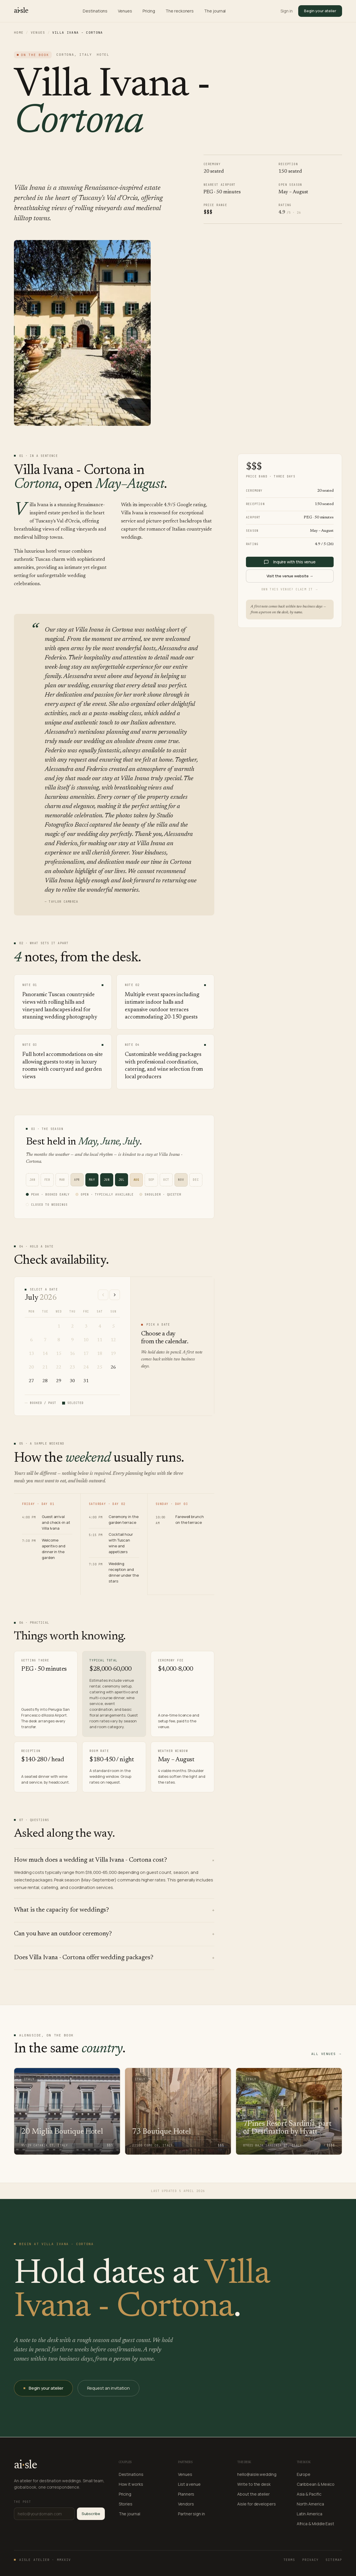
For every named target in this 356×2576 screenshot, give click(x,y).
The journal (215, 11)
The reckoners (180, 11)
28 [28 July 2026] (45, 1381)
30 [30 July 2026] (72, 1381)
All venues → (326, 2054)
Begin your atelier (320, 10)
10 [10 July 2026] (86, 1340)
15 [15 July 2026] (58, 1353)
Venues (125, 11)
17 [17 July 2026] (86, 1353)
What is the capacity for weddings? (114, 1910)
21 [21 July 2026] (45, 1367)
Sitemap (334, 2560)
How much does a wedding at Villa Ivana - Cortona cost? (114, 1860)
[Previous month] (103, 1295)
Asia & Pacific (309, 2494)
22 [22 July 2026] (58, 1367)
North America (310, 2504)
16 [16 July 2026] (72, 1353)
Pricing (149, 11)
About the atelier (253, 2494)
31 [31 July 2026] (86, 1381)
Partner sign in (191, 2513)
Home (19, 32)
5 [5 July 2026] (113, 1326)
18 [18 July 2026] (99, 1353)
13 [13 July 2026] (31, 1353)
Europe (304, 2474)
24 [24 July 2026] (86, 1367)
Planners (186, 2494)
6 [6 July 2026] (31, 1340)
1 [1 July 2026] (58, 1326)
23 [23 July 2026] (72, 1367)
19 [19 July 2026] (113, 1353)
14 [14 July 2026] (45, 1353)
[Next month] (114, 1295)
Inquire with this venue (290, 562)
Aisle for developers (256, 2504)
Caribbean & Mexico (316, 2484)
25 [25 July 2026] (99, 1367)
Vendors (186, 2504)
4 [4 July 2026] (99, 1326)
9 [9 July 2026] (72, 1340)
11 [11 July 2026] (99, 1340)
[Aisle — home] (21, 11)
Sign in (286, 11)
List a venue (189, 2484)
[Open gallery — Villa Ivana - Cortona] (82, 333)
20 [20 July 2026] (31, 1367)
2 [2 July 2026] (72, 1326)
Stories (125, 2504)
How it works (131, 2484)
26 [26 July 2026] (113, 1367)
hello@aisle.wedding (256, 2474)
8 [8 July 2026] (58, 1340)
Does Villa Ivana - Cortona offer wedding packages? (114, 1958)
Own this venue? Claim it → (289, 589)
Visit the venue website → (290, 575)
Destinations (95, 11)
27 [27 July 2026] (31, 1381)
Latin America (309, 2513)
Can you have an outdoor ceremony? (114, 1934)
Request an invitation (108, 2388)
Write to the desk (254, 2484)
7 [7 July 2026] (45, 1340)
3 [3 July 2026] (86, 1326)
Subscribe (91, 2513)
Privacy (310, 2560)
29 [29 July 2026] (58, 1381)
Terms (289, 2560)
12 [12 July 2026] (113, 1340)
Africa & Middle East (315, 2523)
